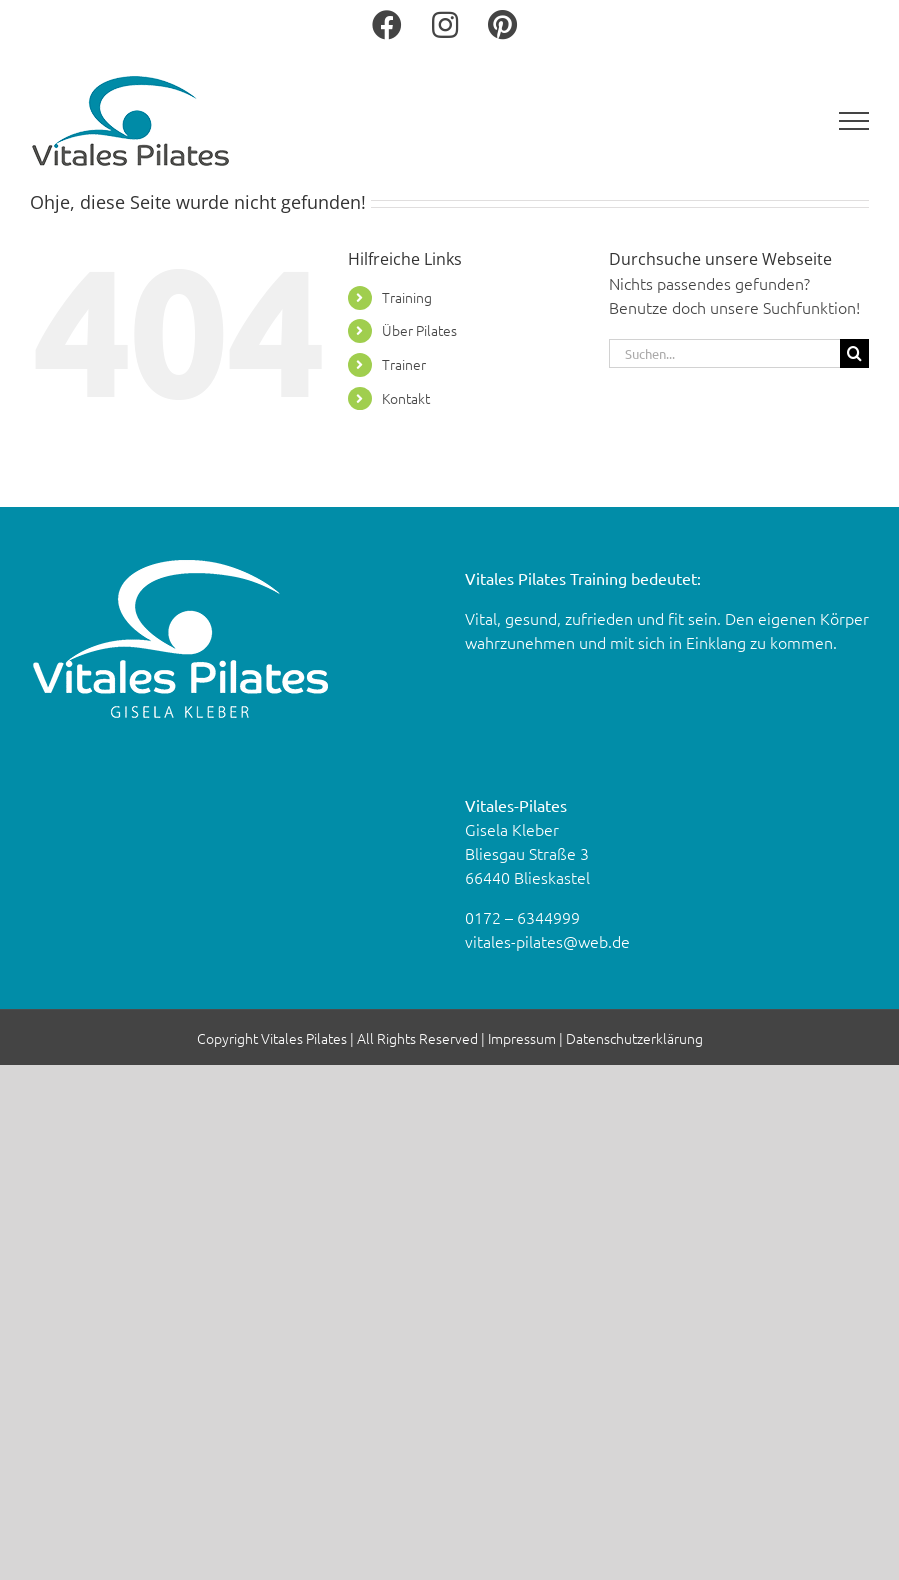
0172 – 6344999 (522, 917)
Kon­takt (406, 398)
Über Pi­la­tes (419, 330)
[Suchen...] (724, 353)
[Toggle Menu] (854, 121)
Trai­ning (407, 297)
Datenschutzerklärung (634, 1038)
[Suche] (854, 353)
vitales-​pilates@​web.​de (547, 941)
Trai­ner (404, 364)
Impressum (522, 1038)
